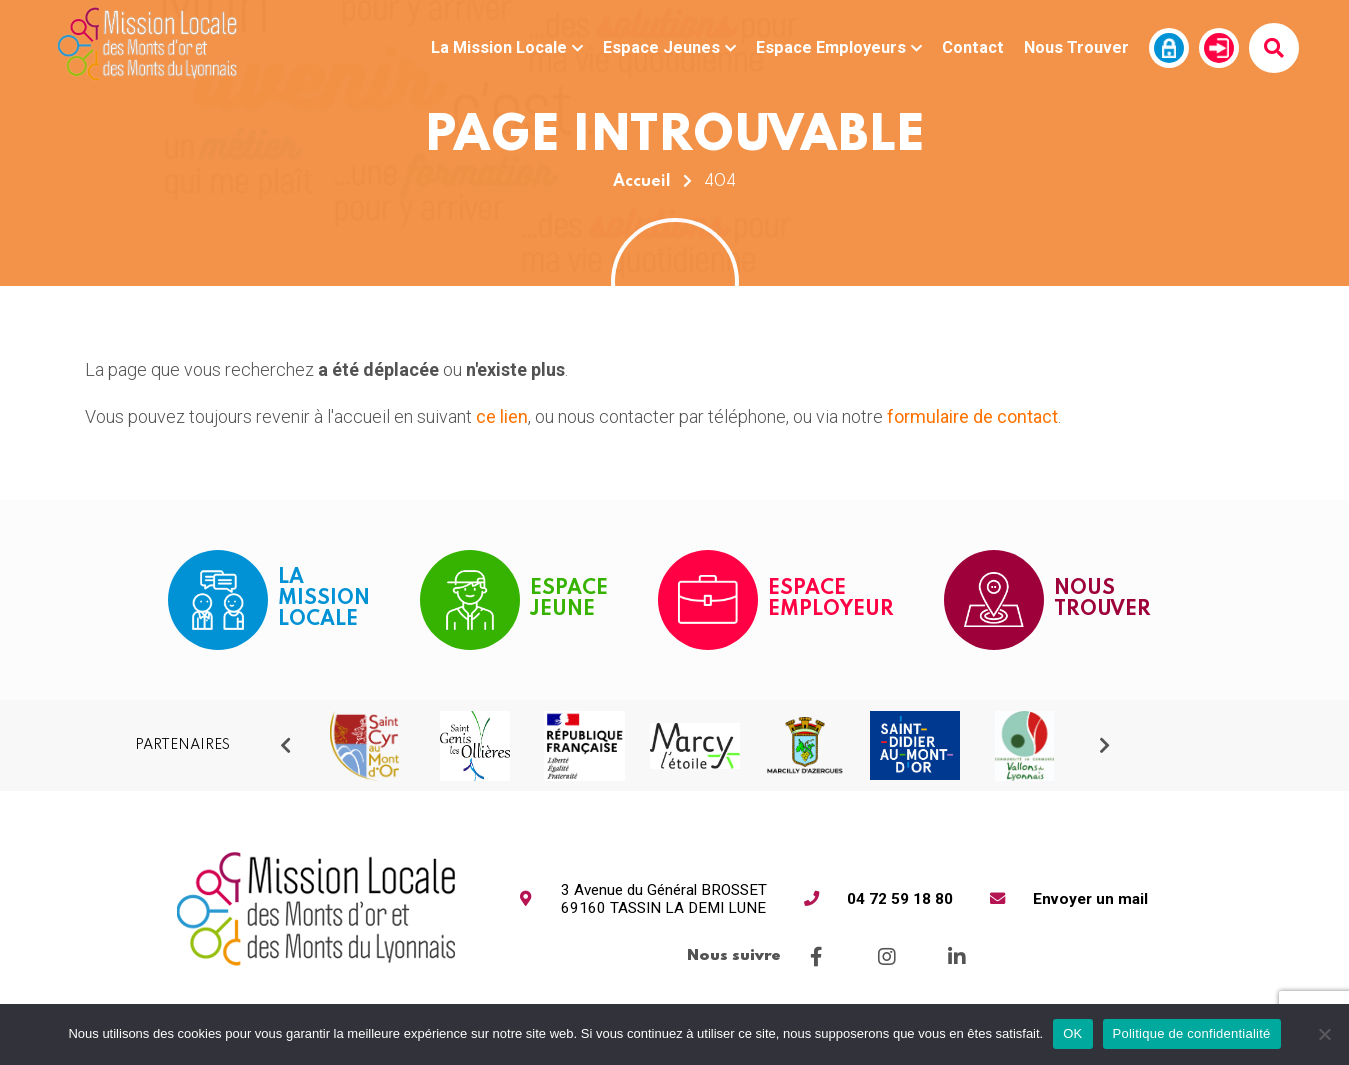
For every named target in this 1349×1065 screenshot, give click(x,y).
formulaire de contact (972, 416)
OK (1072, 1033)
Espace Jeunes (669, 47)
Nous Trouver (1076, 47)
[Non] (1324, 1034)
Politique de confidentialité (1192, 1033)
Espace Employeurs (839, 47)
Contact (973, 47)
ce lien (502, 416)
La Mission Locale (507, 47)
